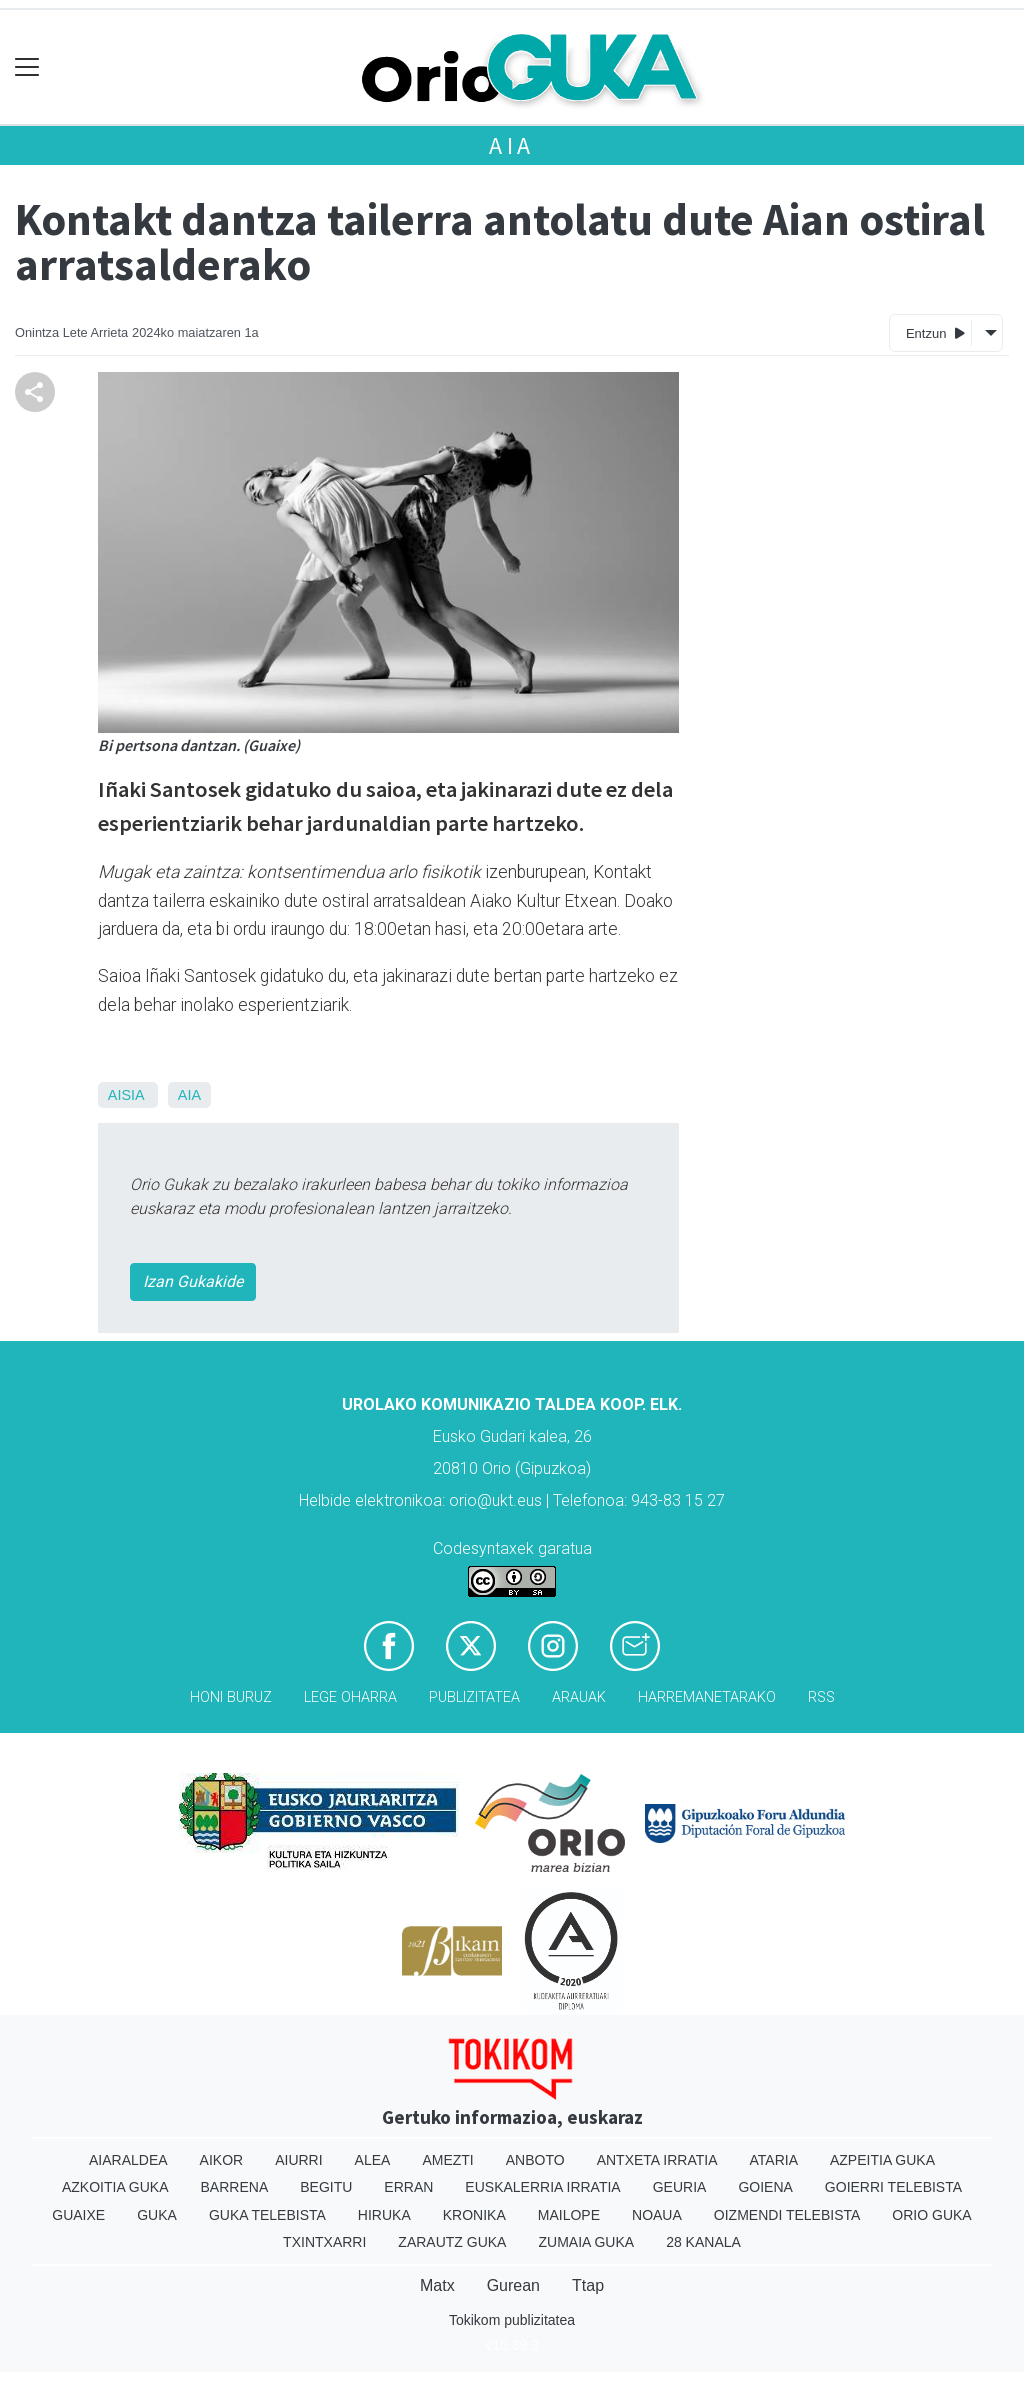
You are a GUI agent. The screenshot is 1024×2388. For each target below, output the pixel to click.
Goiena (765, 2187)
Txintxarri (324, 2242)
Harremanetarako (707, 1697)
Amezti (447, 2160)
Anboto (535, 2160)
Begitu (326, 2187)
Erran (408, 2187)
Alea (373, 2160)
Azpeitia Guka (882, 2160)
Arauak (579, 1697)
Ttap (588, 2285)
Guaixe (78, 2215)
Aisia (126, 1095)
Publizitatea (474, 1697)
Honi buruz (231, 1697)
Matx (437, 2285)
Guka (157, 2215)
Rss (821, 1697)
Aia (512, 145)
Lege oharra (350, 1697)
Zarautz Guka (452, 2242)
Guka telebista (267, 2215)
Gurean (513, 2285)
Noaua (657, 2215)
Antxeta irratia (657, 2160)
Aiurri (298, 2160)
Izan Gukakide (193, 1281)
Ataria (773, 2160)
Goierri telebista (893, 2187)
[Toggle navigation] (27, 67)
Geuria (680, 2187)
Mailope (569, 2215)
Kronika (474, 2215)
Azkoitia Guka (115, 2187)
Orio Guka (931, 2215)
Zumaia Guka (586, 2242)
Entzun (935, 332)
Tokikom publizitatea (512, 2320)
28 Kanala (703, 2242)
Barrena (235, 2187)
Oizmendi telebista (787, 2215)
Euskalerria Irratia (542, 2187)
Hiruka (384, 2215)
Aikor (222, 2160)
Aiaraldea (128, 2160)
